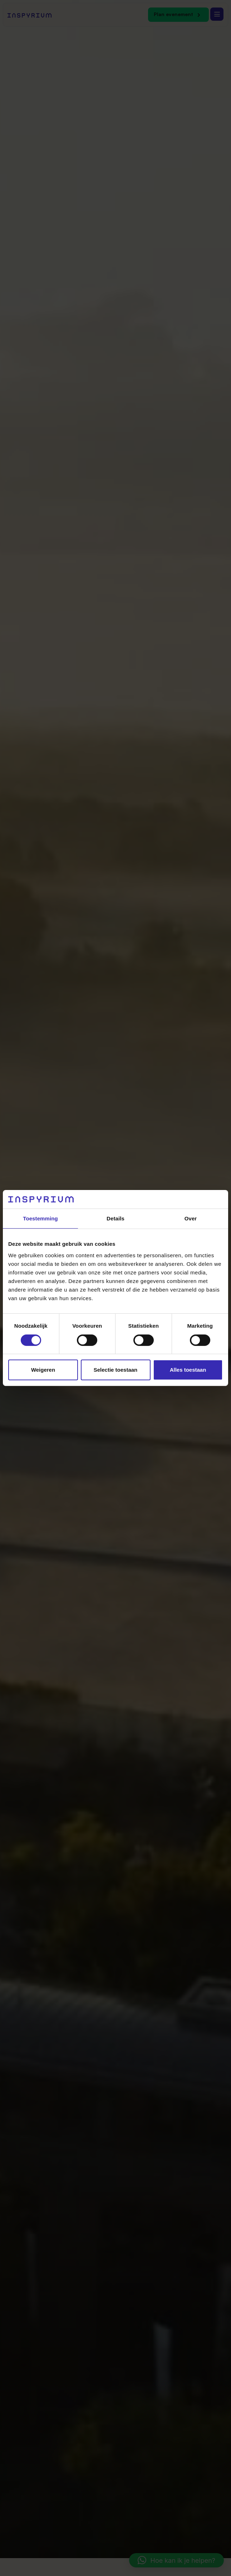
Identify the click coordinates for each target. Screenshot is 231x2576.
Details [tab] (115, 1218)
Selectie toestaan (116, 1370)
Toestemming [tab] (40, 1218)
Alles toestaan (188, 1370)
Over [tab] (191, 1218)
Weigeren (43, 1370)
